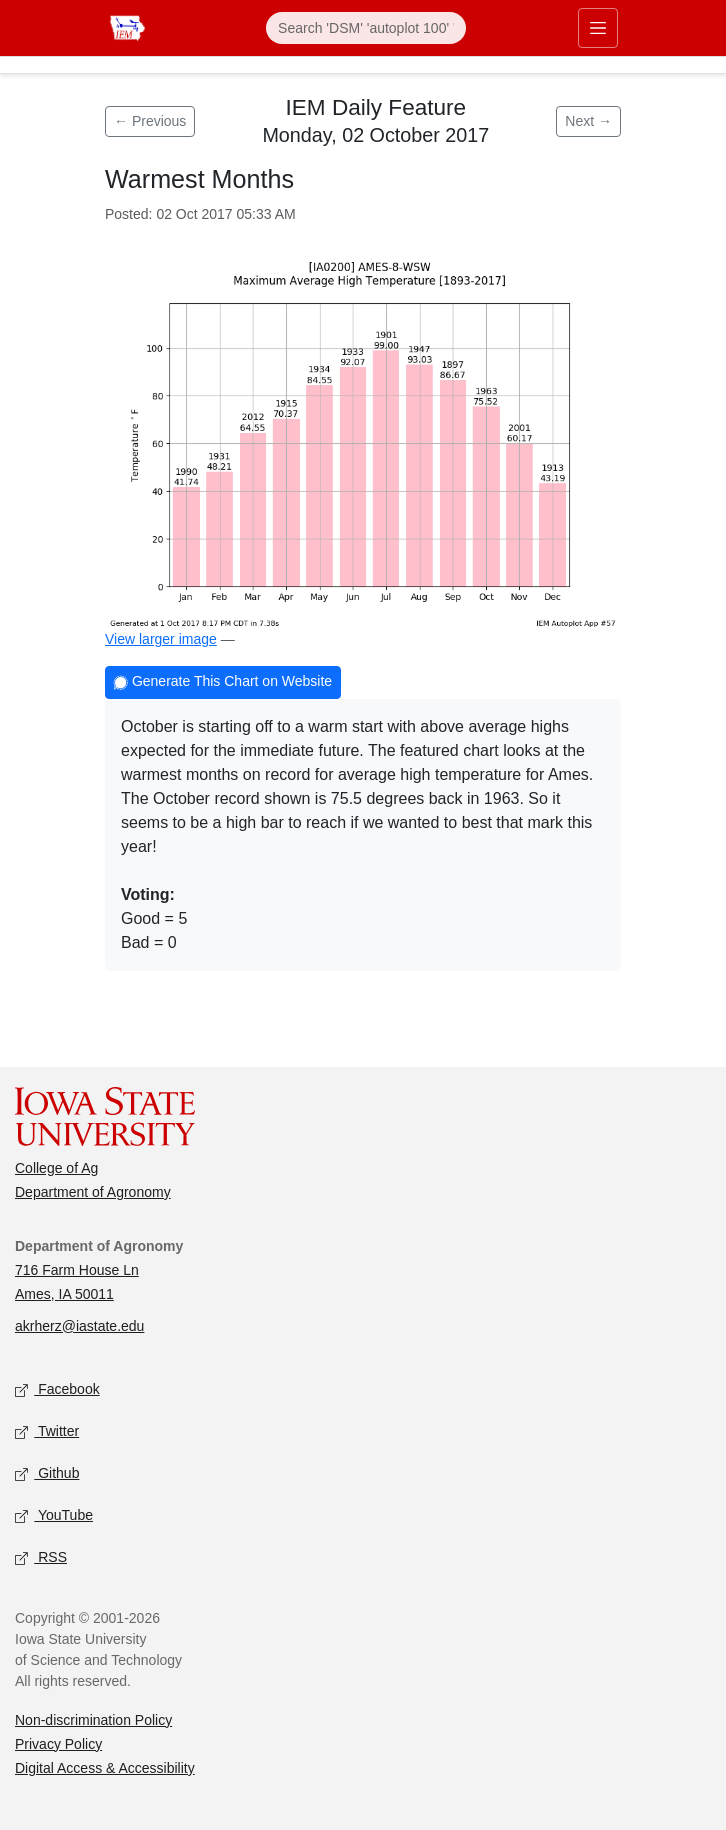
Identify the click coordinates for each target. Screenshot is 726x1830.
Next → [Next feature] (588, 121)
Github (47, 1473)
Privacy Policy (58, 1744)
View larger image (161, 639)
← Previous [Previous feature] (150, 121)
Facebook (57, 1389)
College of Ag (56, 1168)
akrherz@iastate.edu (79, 1326)
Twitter (47, 1431)
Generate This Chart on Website (223, 683)
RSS (41, 1557)
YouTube (54, 1515)
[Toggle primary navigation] (598, 28)
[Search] (366, 28)
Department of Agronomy (93, 1192)
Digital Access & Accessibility (105, 1768)
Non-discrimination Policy (93, 1720)
